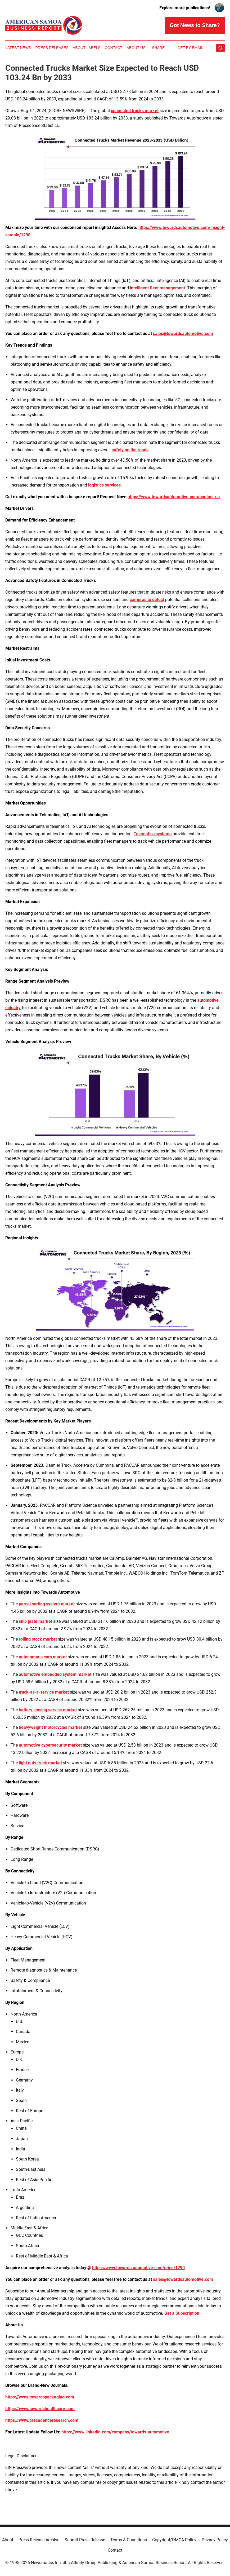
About (7, 2539)
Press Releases (52, 48)
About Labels (87, 48)
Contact (114, 48)
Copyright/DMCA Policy (174, 2539)
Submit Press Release (85, 2539)
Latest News (18, 48)
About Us (136, 48)
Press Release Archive (39, 2539)
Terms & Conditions (128, 2539)
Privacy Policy (215, 2539)
